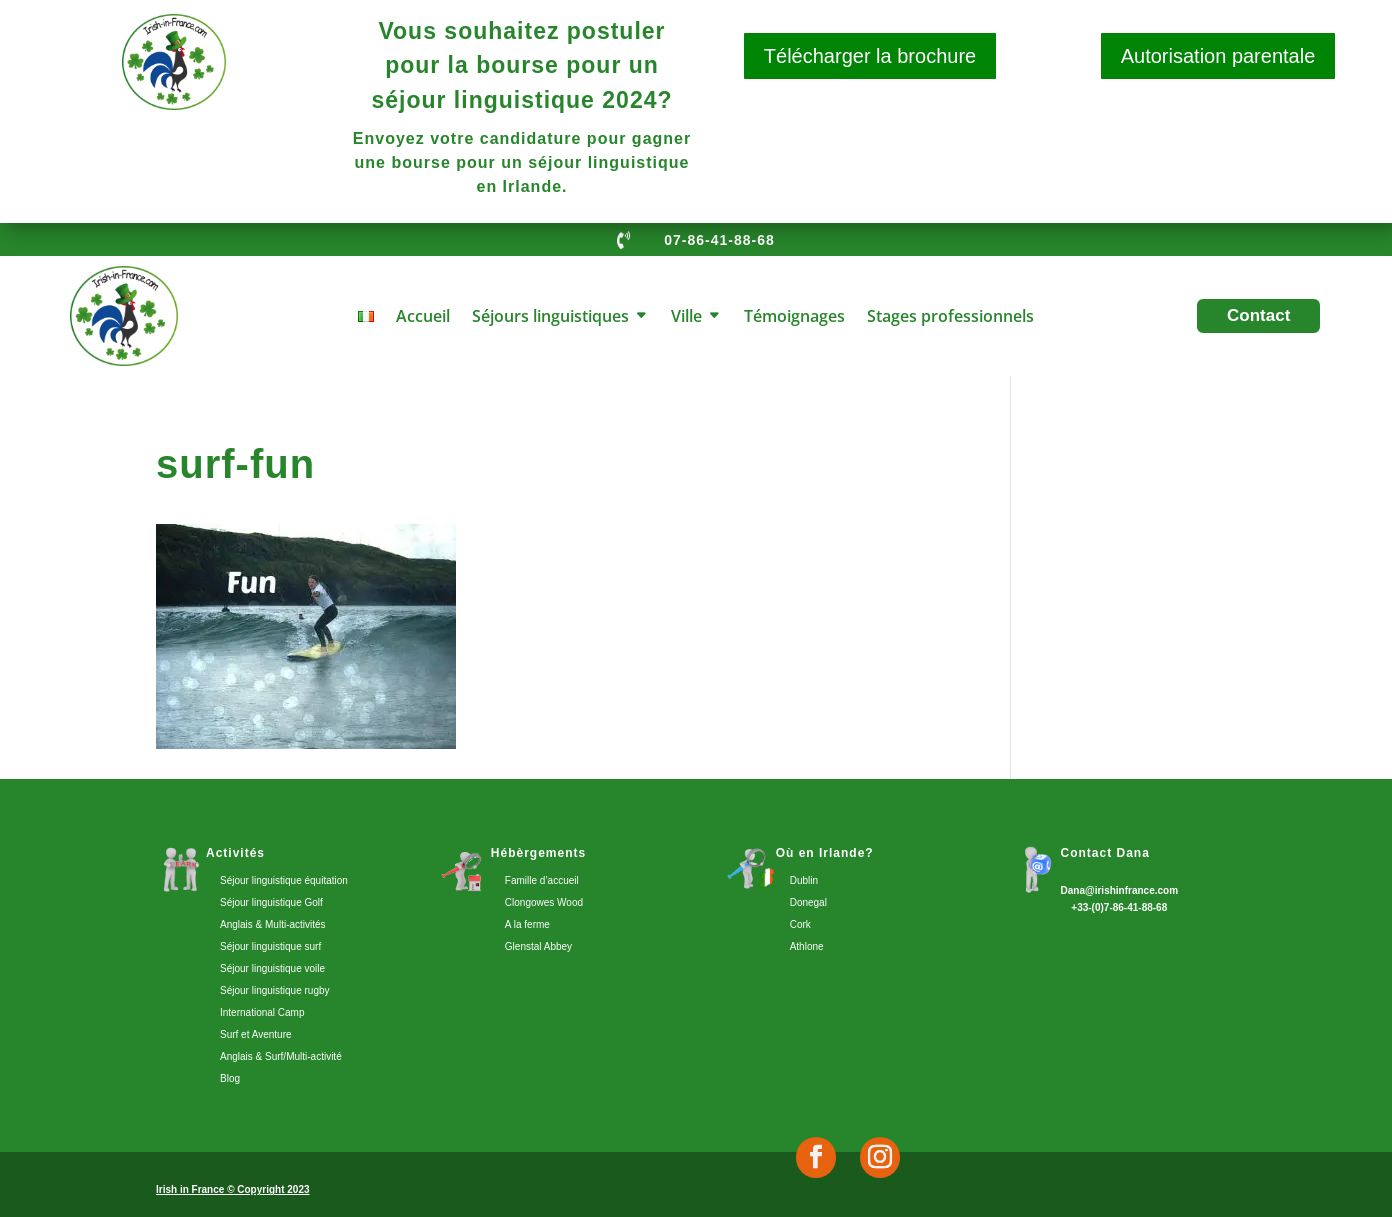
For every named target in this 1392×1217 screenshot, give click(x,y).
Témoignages (794, 318)
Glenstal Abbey (538, 946)
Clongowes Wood (544, 902)
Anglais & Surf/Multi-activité (281, 1056)
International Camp (262, 1012)
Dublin (804, 880)
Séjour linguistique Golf (271, 902)
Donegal (808, 902)
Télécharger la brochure (870, 56)
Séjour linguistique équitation (284, 880)
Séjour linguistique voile (272, 968)
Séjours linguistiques (550, 318)
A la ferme (527, 924)
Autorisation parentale (1218, 56)
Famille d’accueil (542, 880)
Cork (800, 924)
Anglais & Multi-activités (273, 924)
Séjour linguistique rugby (275, 990)
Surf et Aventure (256, 1034)
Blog (230, 1078)
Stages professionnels (950, 318)
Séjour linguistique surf (270, 946)
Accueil (423, 318)
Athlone (807, 946)
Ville (686, 318)
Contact (1258, 315)
